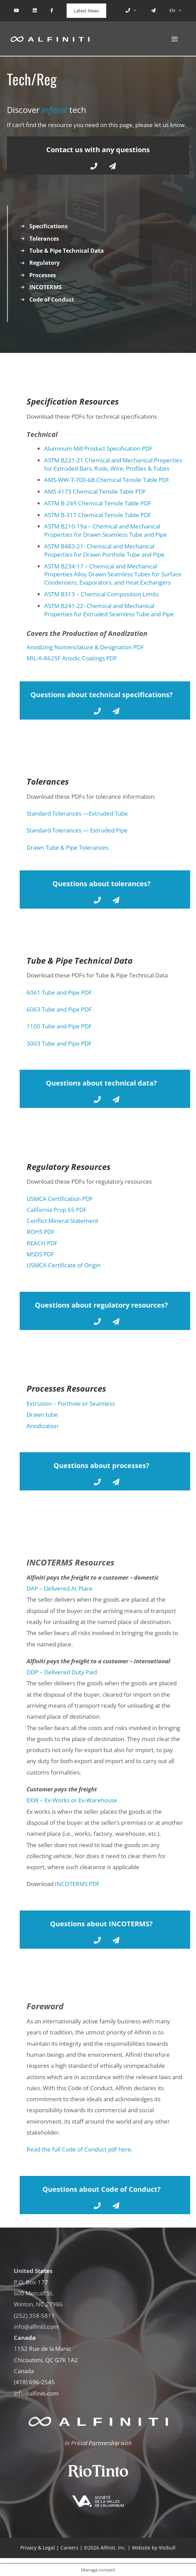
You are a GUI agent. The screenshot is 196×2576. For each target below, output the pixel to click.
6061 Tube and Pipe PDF (59, 992)
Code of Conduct (51, 299)
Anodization (42, 1426)
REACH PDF (42, 1243)
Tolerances (44, 238)
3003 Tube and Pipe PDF (59, 1043)
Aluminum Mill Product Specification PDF (98, 448)
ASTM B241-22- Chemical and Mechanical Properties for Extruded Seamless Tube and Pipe (109, 610)
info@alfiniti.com (36, 2327)
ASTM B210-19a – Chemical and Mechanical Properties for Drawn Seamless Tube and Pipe (105, 530)
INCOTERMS (45, 287)
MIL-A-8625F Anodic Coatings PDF (72, 658)
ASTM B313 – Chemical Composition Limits (101, 594)
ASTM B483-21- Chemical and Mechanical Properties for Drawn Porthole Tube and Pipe (104, 550)
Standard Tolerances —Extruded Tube (77, 813)
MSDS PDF (40, 1254)
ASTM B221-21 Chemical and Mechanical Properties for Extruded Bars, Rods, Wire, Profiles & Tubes (113, 464)
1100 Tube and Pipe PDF (59, 1026)
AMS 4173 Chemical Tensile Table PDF (95, 491)
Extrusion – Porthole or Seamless (71, 1403)
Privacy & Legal (37, 2547)
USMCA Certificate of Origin (63, 1265)
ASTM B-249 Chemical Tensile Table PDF (97, 503)
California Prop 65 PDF (57, 1210)
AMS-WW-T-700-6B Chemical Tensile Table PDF (106, 480)
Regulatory (44, 262)
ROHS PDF (41, 1232)
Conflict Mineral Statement (62, 1221)
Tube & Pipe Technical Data (66, 250)
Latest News (86, 11)
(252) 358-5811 (34, 2316)
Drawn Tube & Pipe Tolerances (67, 847)
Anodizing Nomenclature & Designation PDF (85, 647)
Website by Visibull (154, 2547)
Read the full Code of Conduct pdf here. (80, 2149)
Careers (69, 2547)
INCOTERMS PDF (77, 1884)
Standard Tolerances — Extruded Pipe (77, 830)
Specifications (48, 226)
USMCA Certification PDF (60, 1199)
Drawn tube (42, 1414)
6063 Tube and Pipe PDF (59, 1009)
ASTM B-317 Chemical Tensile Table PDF (97, 515)
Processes (42, 275)
